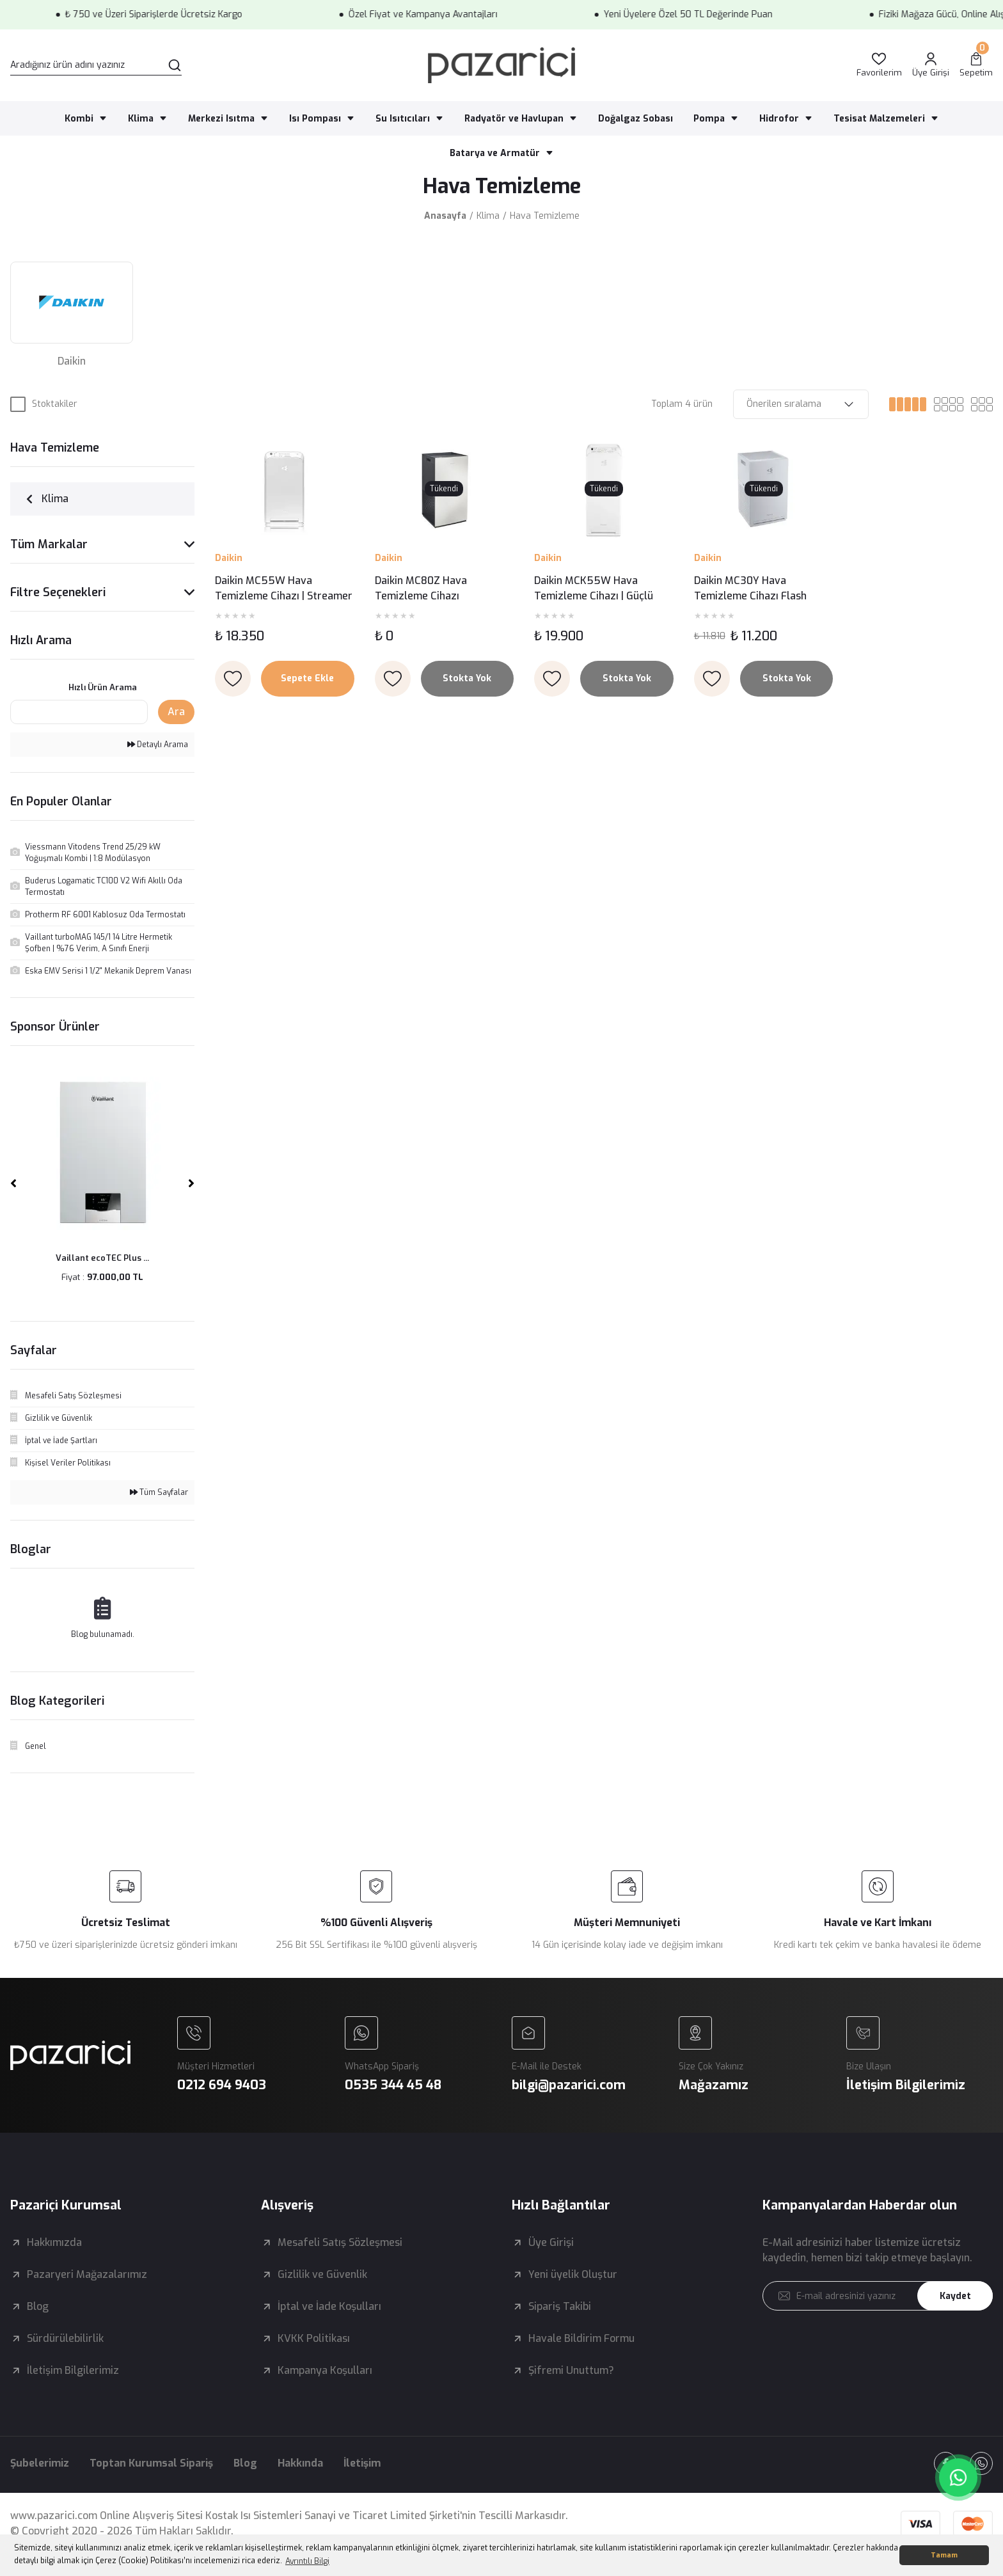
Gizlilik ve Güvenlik (322, 2274)
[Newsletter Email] (877, 2296)
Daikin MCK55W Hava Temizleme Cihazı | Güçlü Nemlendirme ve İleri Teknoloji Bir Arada (593, 589)
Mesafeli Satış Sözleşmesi (340, 2242)
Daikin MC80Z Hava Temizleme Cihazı (421, 588)
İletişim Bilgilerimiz (73, 2370)
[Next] (191, 1183)
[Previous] (13, 1183)
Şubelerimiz (39, 2463)
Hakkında (300, 2463)
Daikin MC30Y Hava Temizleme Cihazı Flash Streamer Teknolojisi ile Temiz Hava (750, 589)
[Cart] (976, 65)
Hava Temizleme (545, 216)
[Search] (96, 65)
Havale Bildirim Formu (581, 2338)
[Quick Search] (79, 712)
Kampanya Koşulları (325, 2370)
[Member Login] (930, 65)
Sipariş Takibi (559, 2306)
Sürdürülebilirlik (65, 2338)
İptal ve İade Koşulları (329, 2306)
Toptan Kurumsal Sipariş (151, 2463)
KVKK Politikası (314, 2338)
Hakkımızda (54, 2242)
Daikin (228, 558)
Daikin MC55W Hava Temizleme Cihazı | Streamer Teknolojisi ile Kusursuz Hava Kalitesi (284, 589)
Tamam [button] (944, 2555)
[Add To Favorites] (233, 679)
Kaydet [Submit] (955, 2296)
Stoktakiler (54, 404)
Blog (38, 2306)
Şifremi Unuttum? (571, 2370)
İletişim (362, 2463)
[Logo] (501, 65)
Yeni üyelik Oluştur (572, 2274)
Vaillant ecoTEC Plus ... (102, 1257)
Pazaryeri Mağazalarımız (87, 2274)
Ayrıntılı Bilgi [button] (307, 2561)
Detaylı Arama (157, 744)
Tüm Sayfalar (159, 1492)
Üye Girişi (551, 2242)
